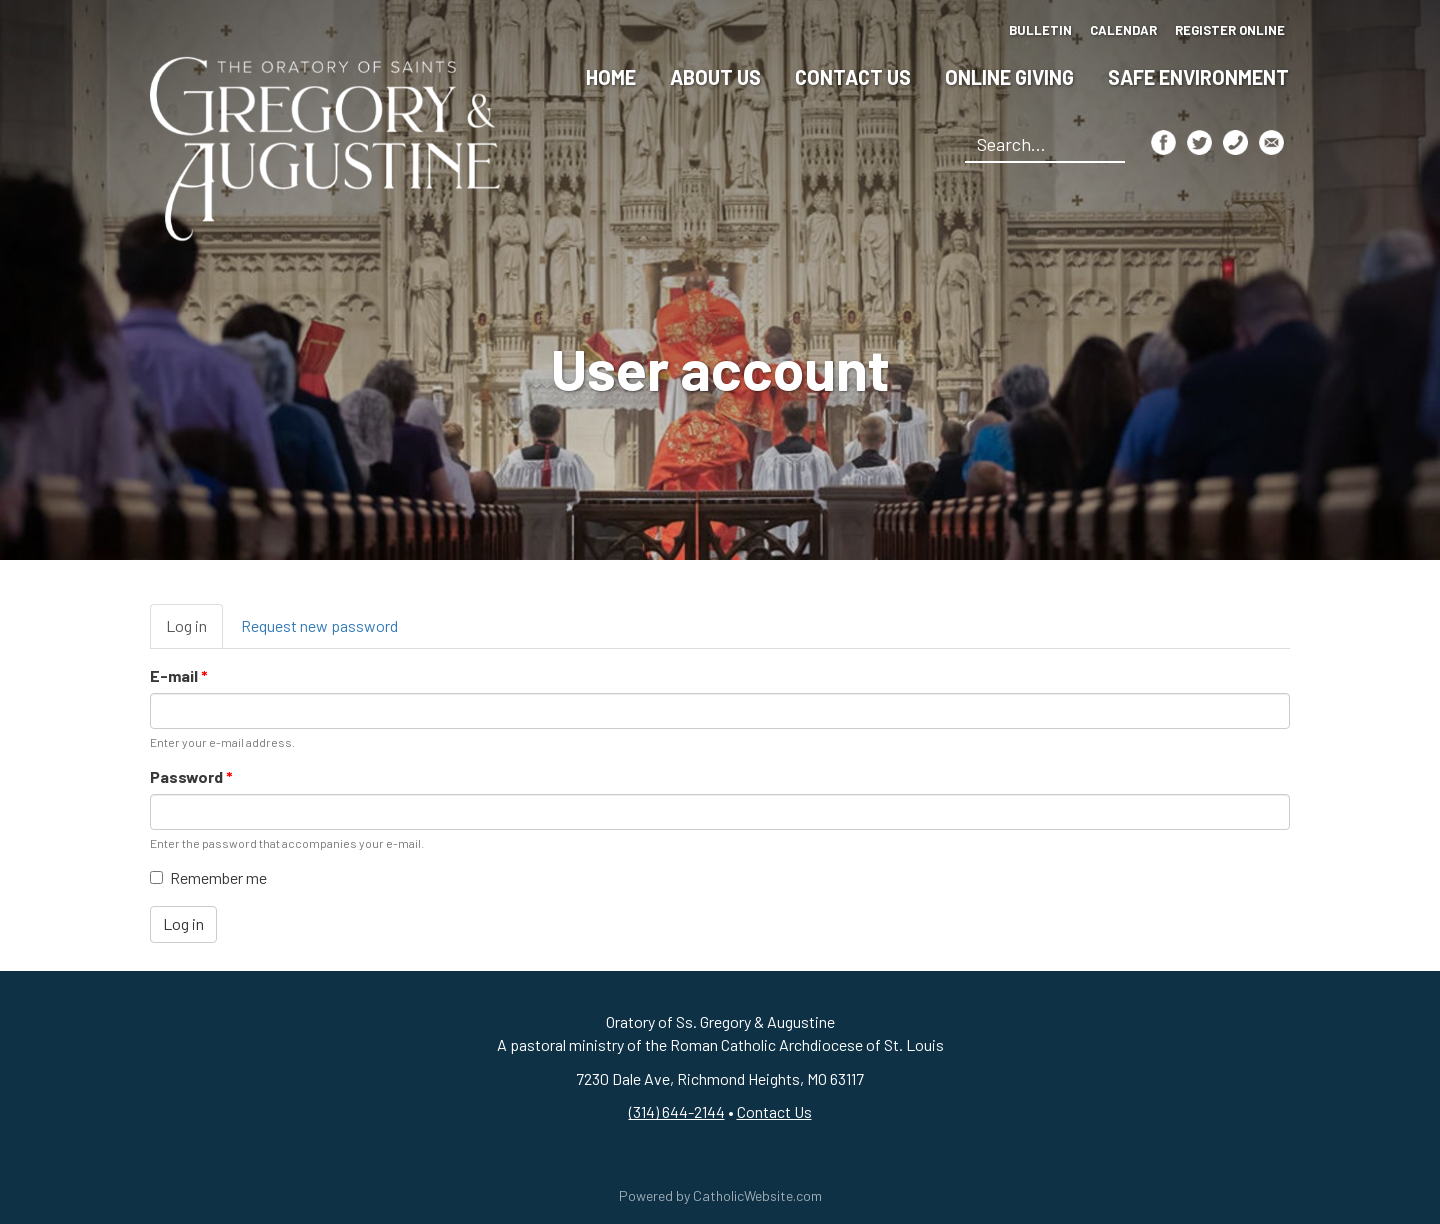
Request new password (319, 625)
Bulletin (1040, 30)
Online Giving (1009, 77)
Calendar (1123, 30)
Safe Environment (1198, 77)
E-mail (179, 675)
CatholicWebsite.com (757, 1195)
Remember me (208, 877)
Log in (194, 632)
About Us (715, 77)
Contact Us (853, 77)
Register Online (1230, 30)
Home (611, 77)
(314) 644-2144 (677, 1111)
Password (191, 776)
